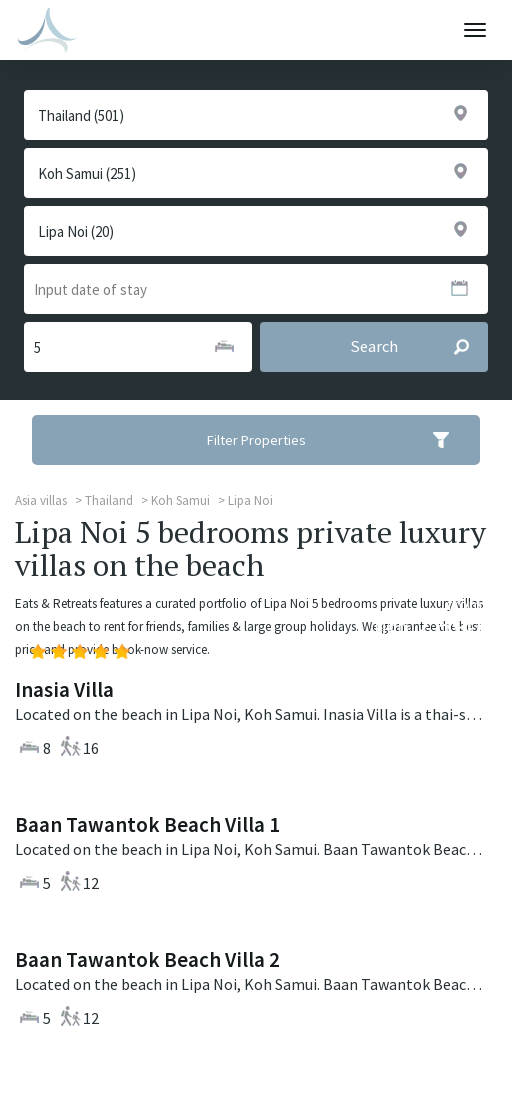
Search (418, 347)
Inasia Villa (64, 689)
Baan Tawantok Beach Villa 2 (147, 959)
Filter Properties (341, 440)
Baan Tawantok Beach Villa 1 (147, 824)
